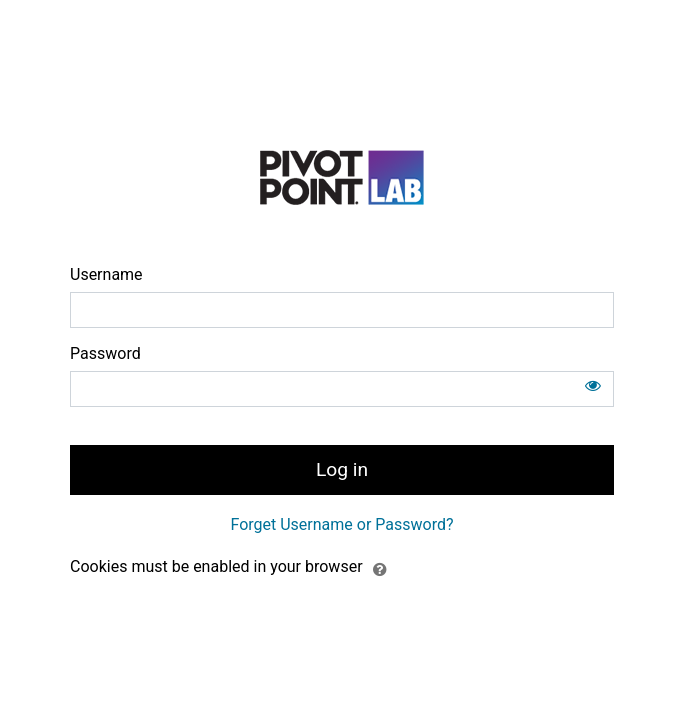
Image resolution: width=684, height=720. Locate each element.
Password (105, 353)
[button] (380, 568)
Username (106, 274)
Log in (342, 469)
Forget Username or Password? (341, 524)
